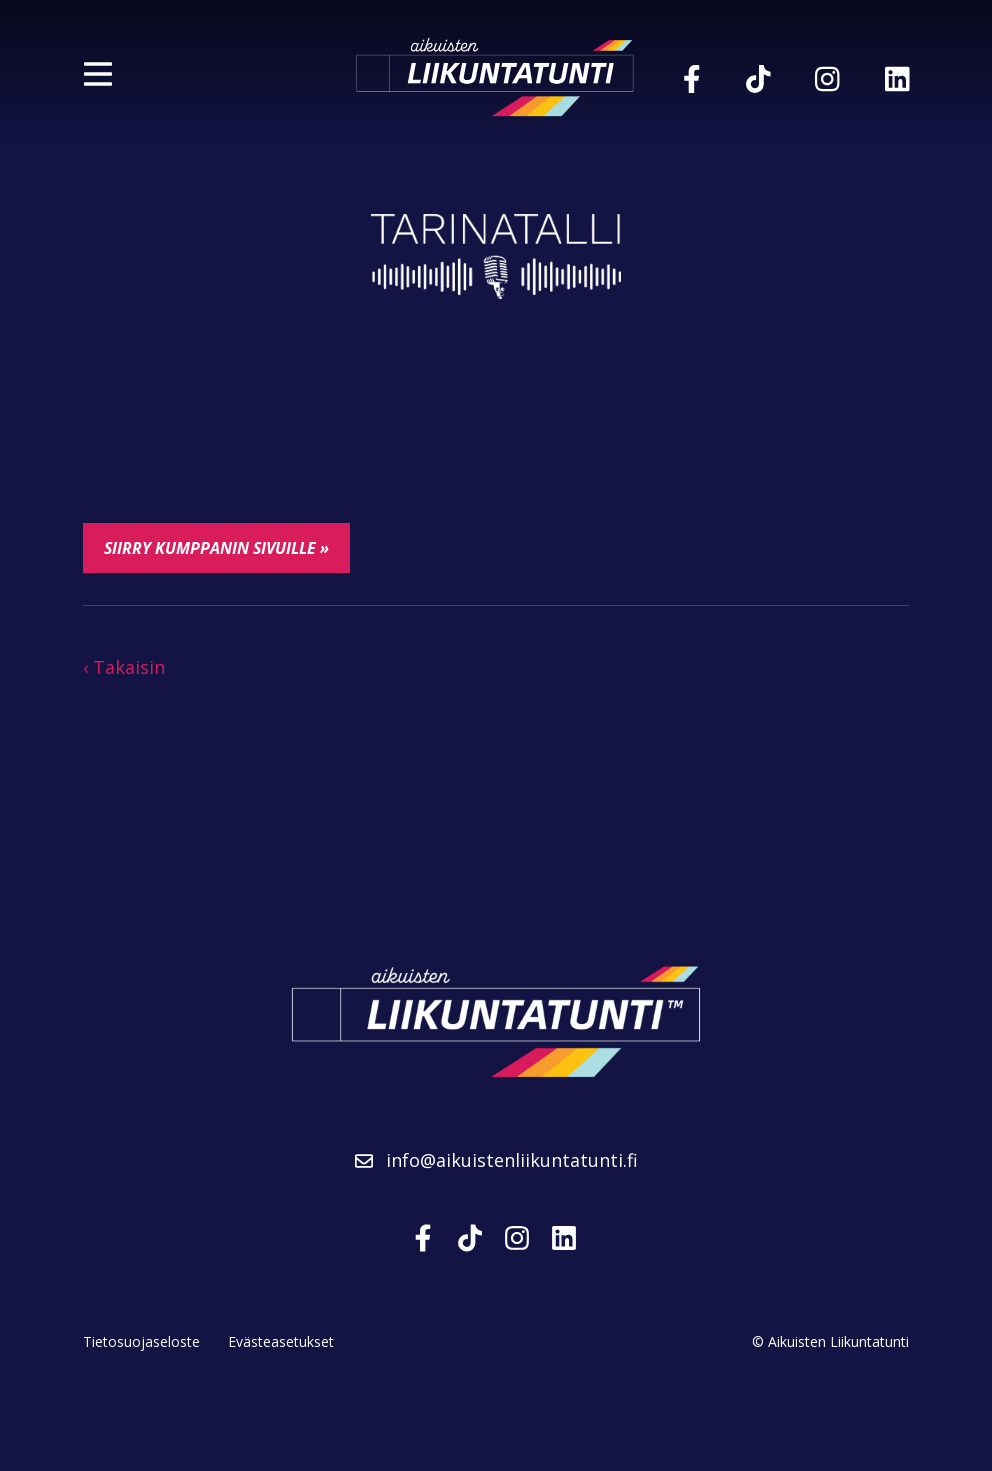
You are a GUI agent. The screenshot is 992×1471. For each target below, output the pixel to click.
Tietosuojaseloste (141, 1341)
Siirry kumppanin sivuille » (216, 548)
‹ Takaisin (124, 667)
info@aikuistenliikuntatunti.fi (496, 1160)
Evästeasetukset (281, 1341)
